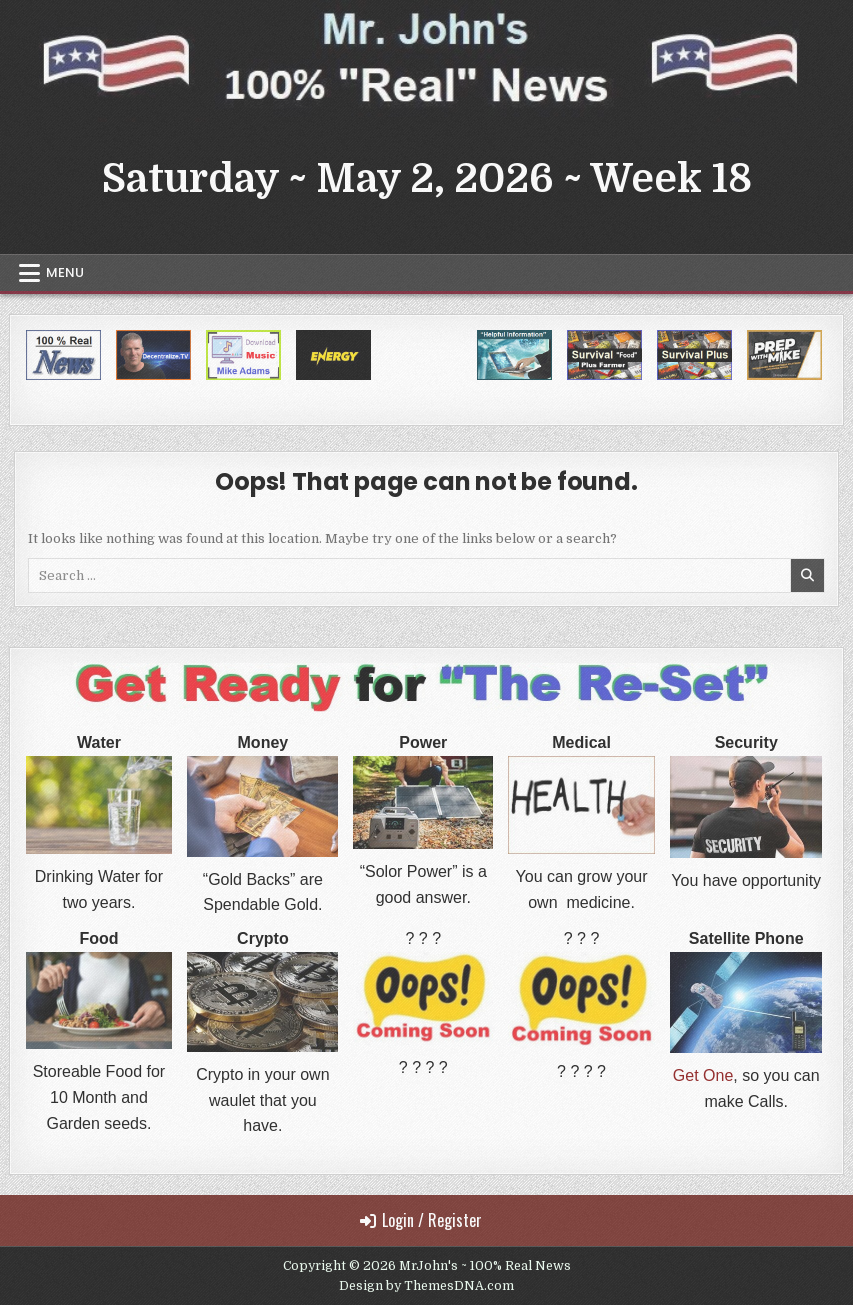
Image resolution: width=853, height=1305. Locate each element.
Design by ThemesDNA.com (426, 1286)
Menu (65, 272)
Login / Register (421, 1220)
